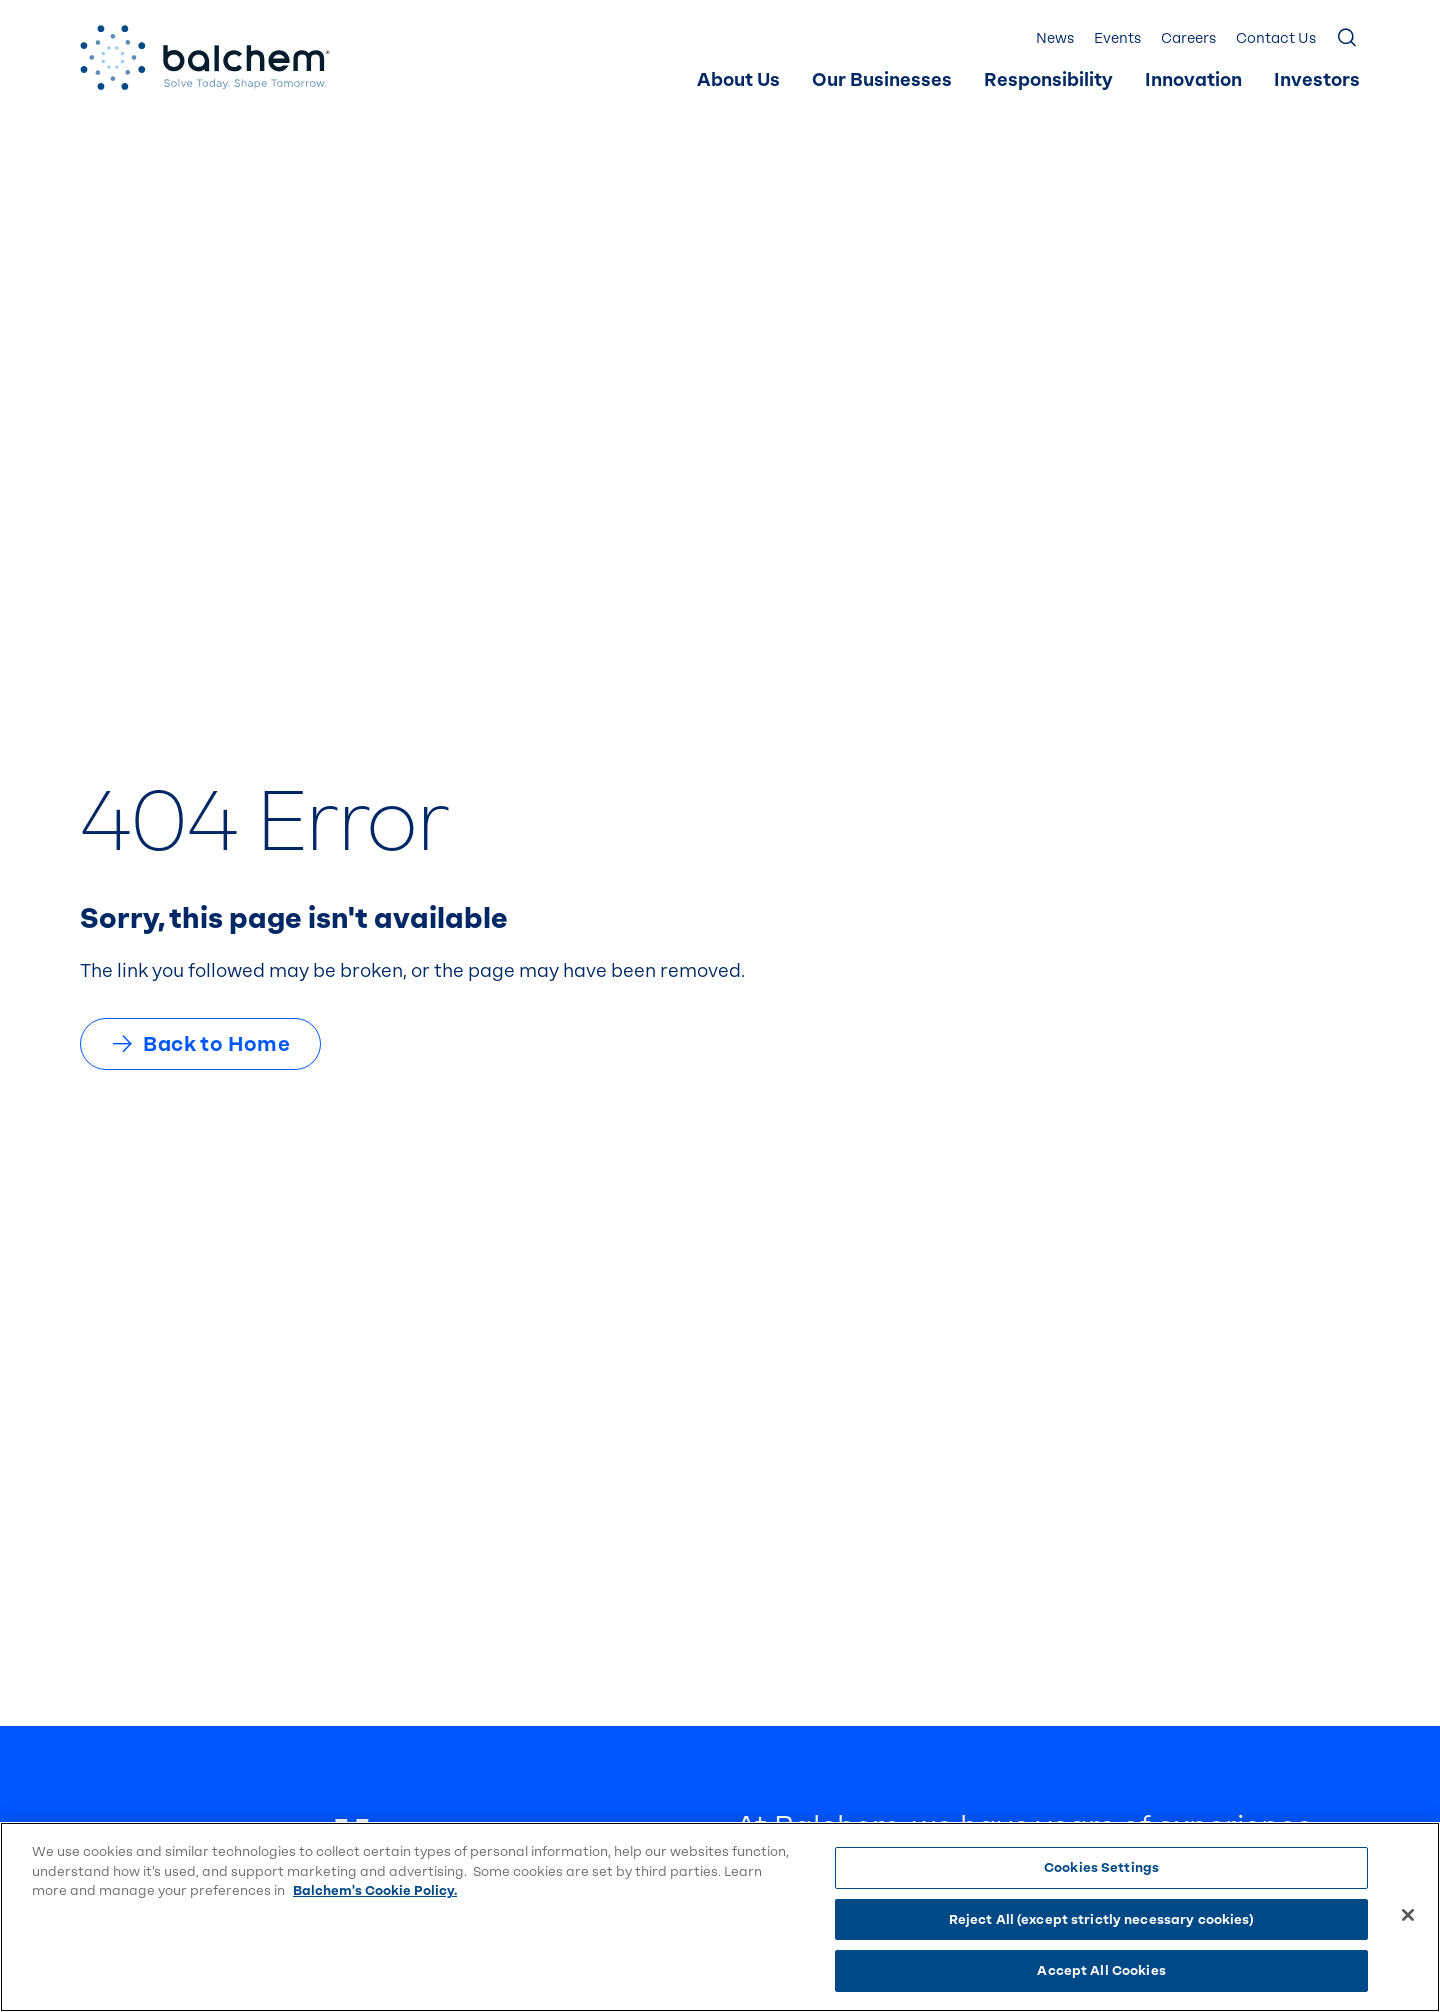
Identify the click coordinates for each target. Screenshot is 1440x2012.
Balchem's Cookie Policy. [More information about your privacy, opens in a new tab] (375, 1890)
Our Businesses (882, 80)
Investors (1317, 80)
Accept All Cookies (1101, 1970)
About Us (738, 80)
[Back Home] (205, 57)
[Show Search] (1348, 39)
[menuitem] (738, 81)
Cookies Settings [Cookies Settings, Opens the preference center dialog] (1101, 1867)
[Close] (1408, 1915)
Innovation (1193, 80)
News (1055, 38)
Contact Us (1276, 38)
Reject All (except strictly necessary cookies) (1102, 1919)
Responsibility (1048, 80)
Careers (1188, 38)
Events (1117, 38)
